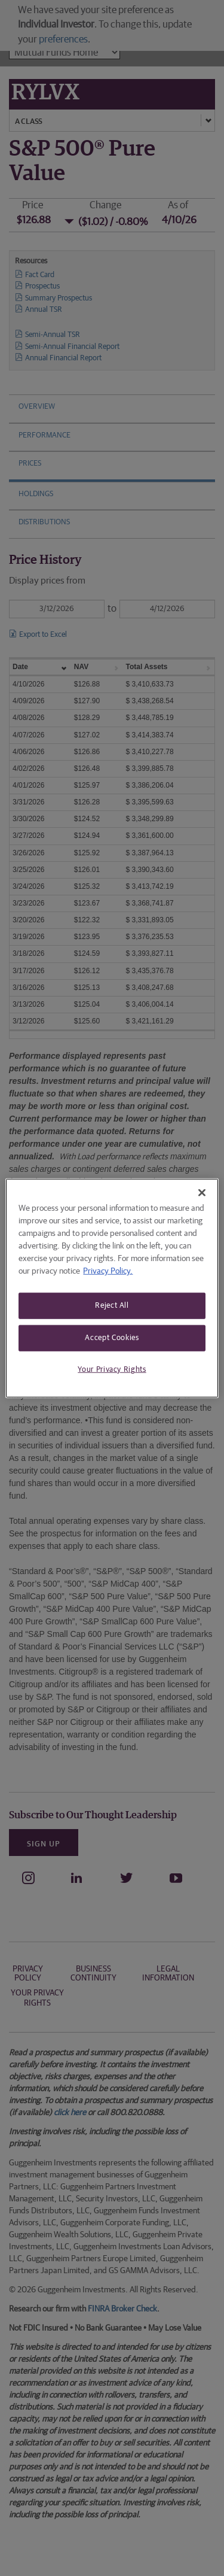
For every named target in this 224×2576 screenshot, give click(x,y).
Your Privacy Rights (112, 1370)
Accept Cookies (112, 1338)
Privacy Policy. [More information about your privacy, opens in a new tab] (108, 1271)
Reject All (112, 1306)
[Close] (202, 1193)
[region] (111, 1288)
